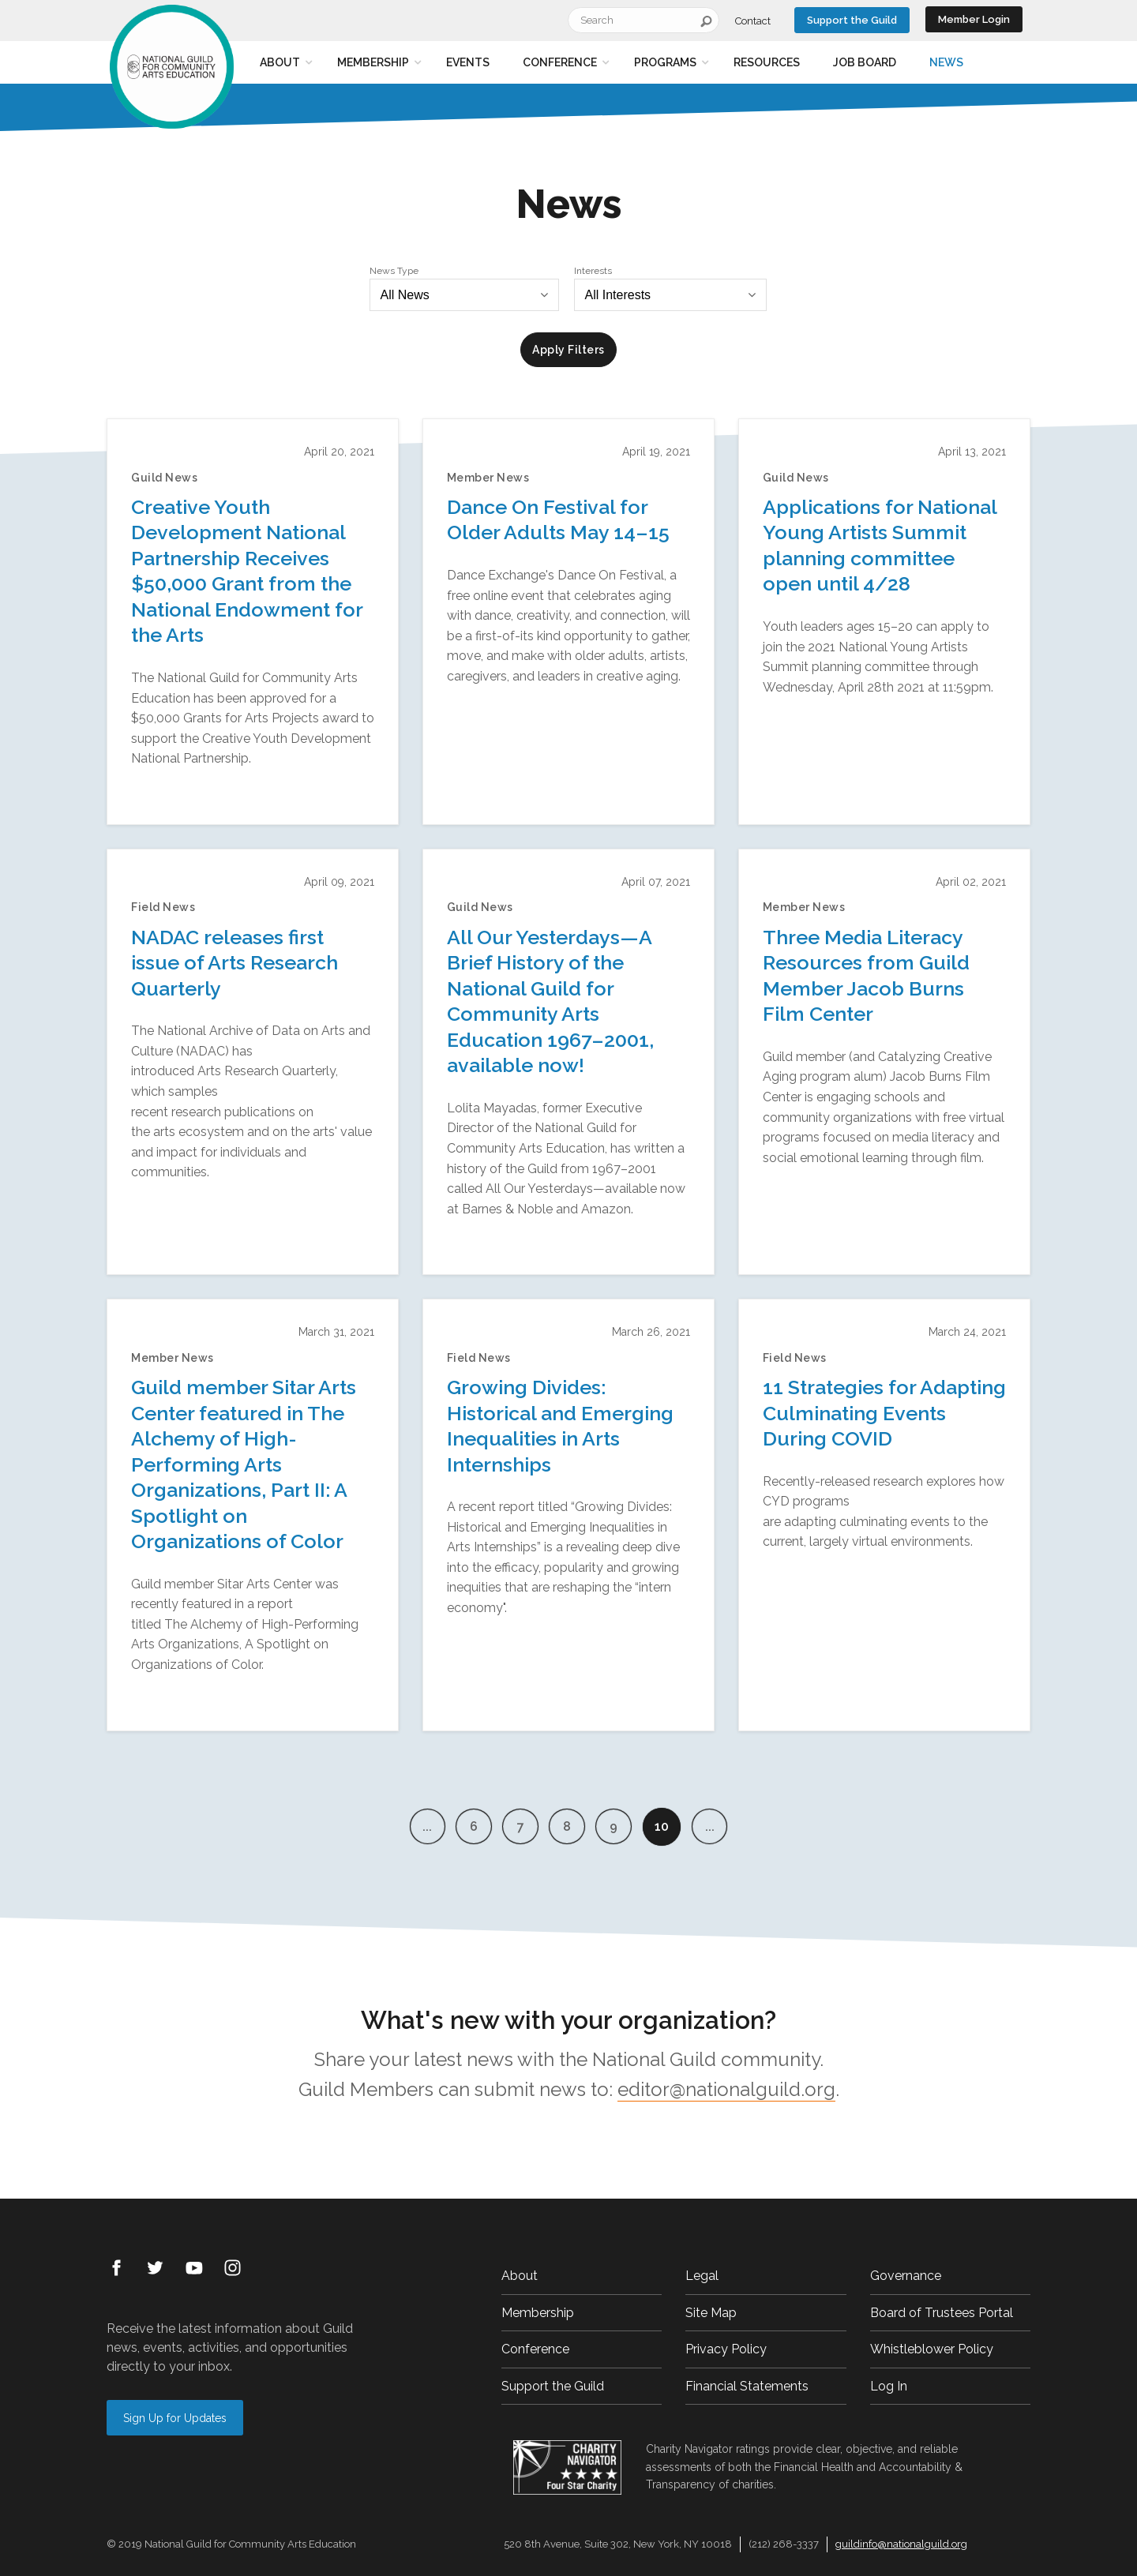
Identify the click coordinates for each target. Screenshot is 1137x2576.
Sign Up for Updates (175, 2418)
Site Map (711, 2312)
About (280, 62)
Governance (905, 2275)
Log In (888, 2386)
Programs (665, 62)
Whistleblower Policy (931, 2349)
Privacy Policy (726, 2349)
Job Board (864, 62)
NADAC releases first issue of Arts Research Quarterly (234, 962)
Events (468, 62)
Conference (560, 62)
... (419, 1826)
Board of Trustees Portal (941, 2312)
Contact (753, 21)
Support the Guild (852, 20)
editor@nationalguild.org (726, 2089)
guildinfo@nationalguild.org (901, 2544)
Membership (373, 62)
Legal (702, 2275)
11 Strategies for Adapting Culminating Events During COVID (884, 1412)
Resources (767, 62)
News (946, 62)
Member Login (974, 19)
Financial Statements (747, 2386)
